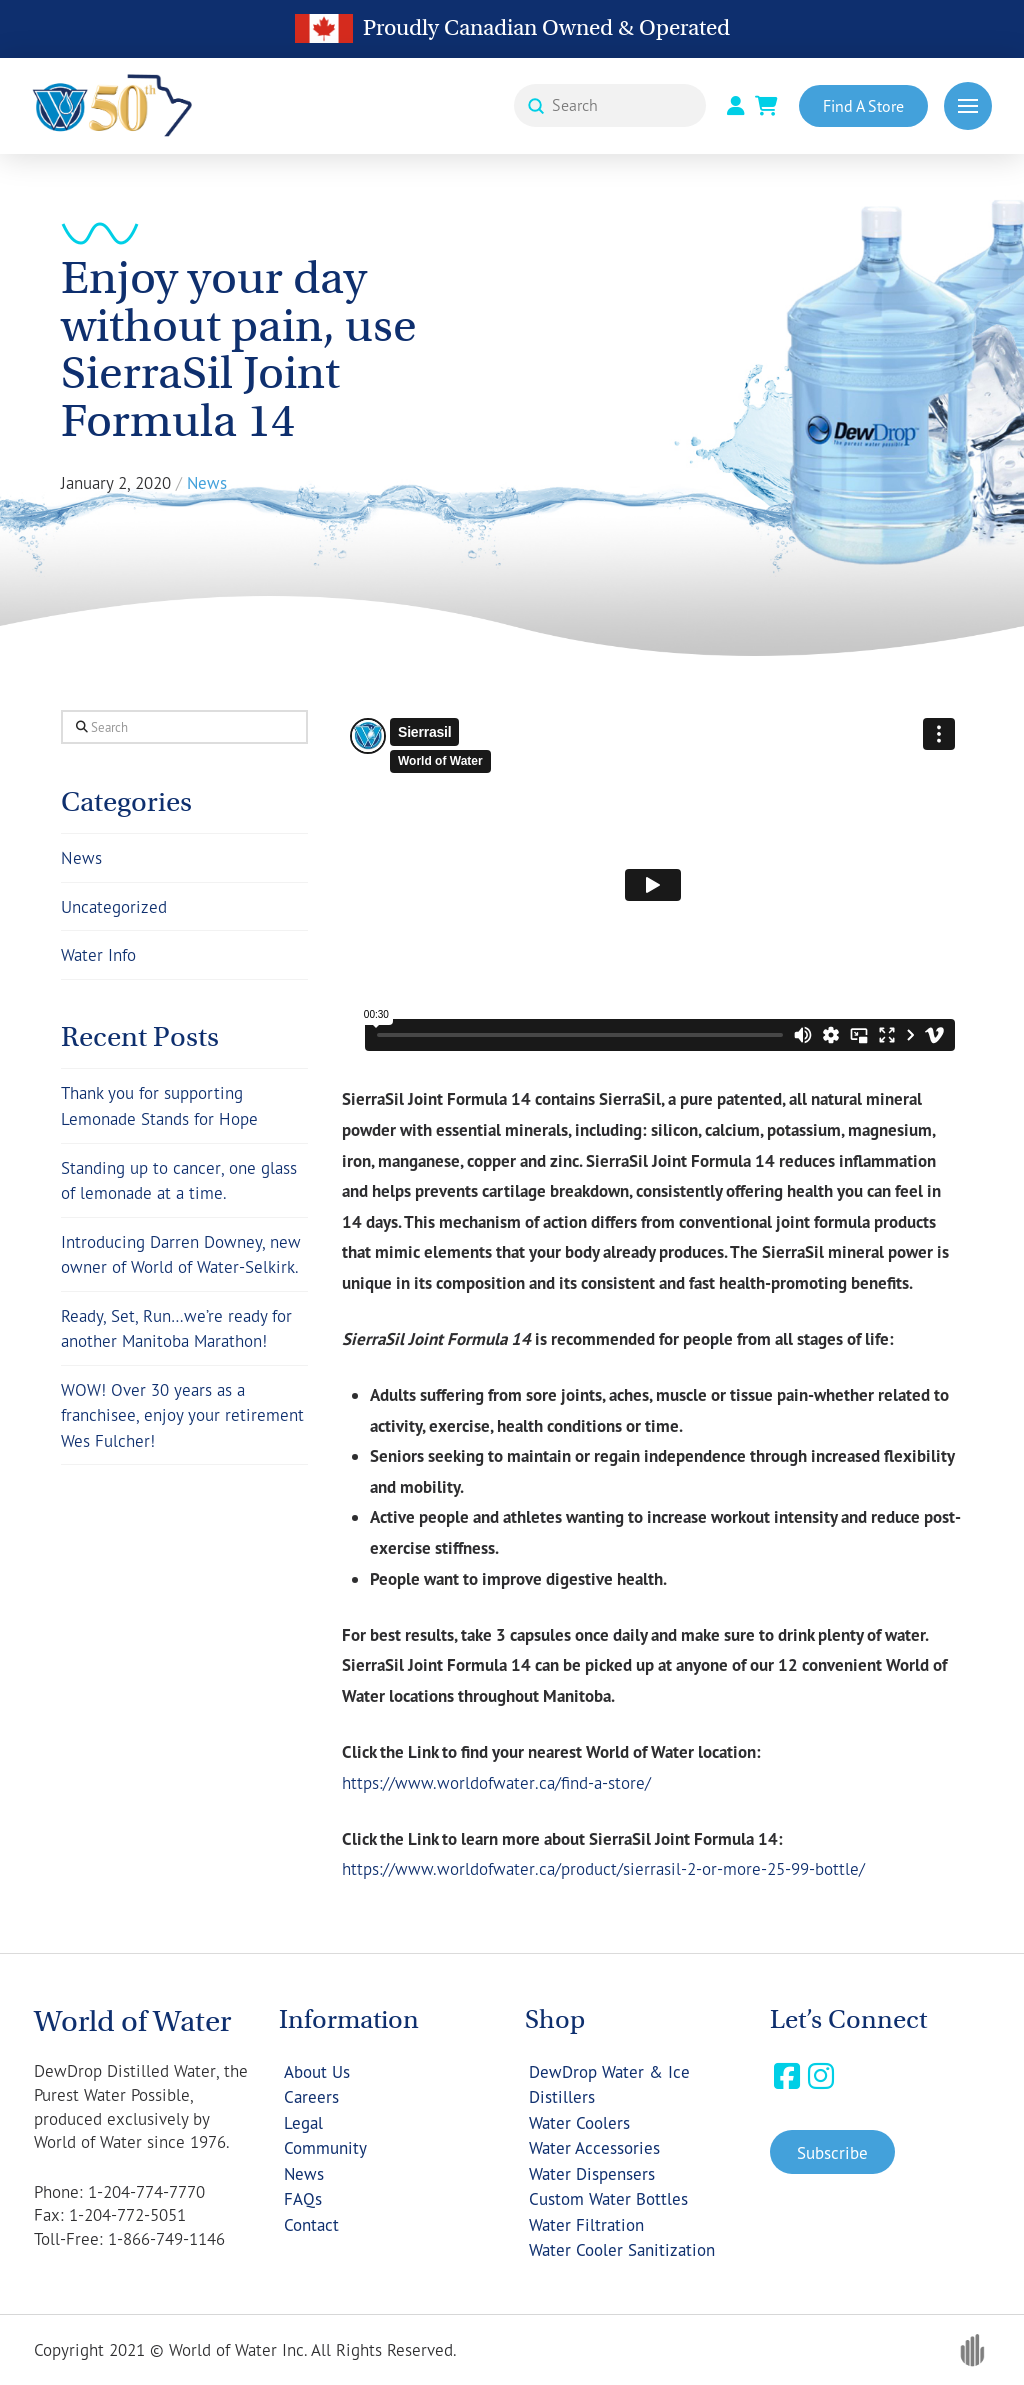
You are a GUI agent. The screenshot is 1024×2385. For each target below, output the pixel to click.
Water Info (98, 954)
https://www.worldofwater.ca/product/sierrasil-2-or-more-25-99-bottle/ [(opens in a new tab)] (603, 1868)
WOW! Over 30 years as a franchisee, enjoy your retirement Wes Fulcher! (182, 1415)
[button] (968, 106)
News (81, 857)
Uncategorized (114, 906)
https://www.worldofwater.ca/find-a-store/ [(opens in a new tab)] (496, 1782)
